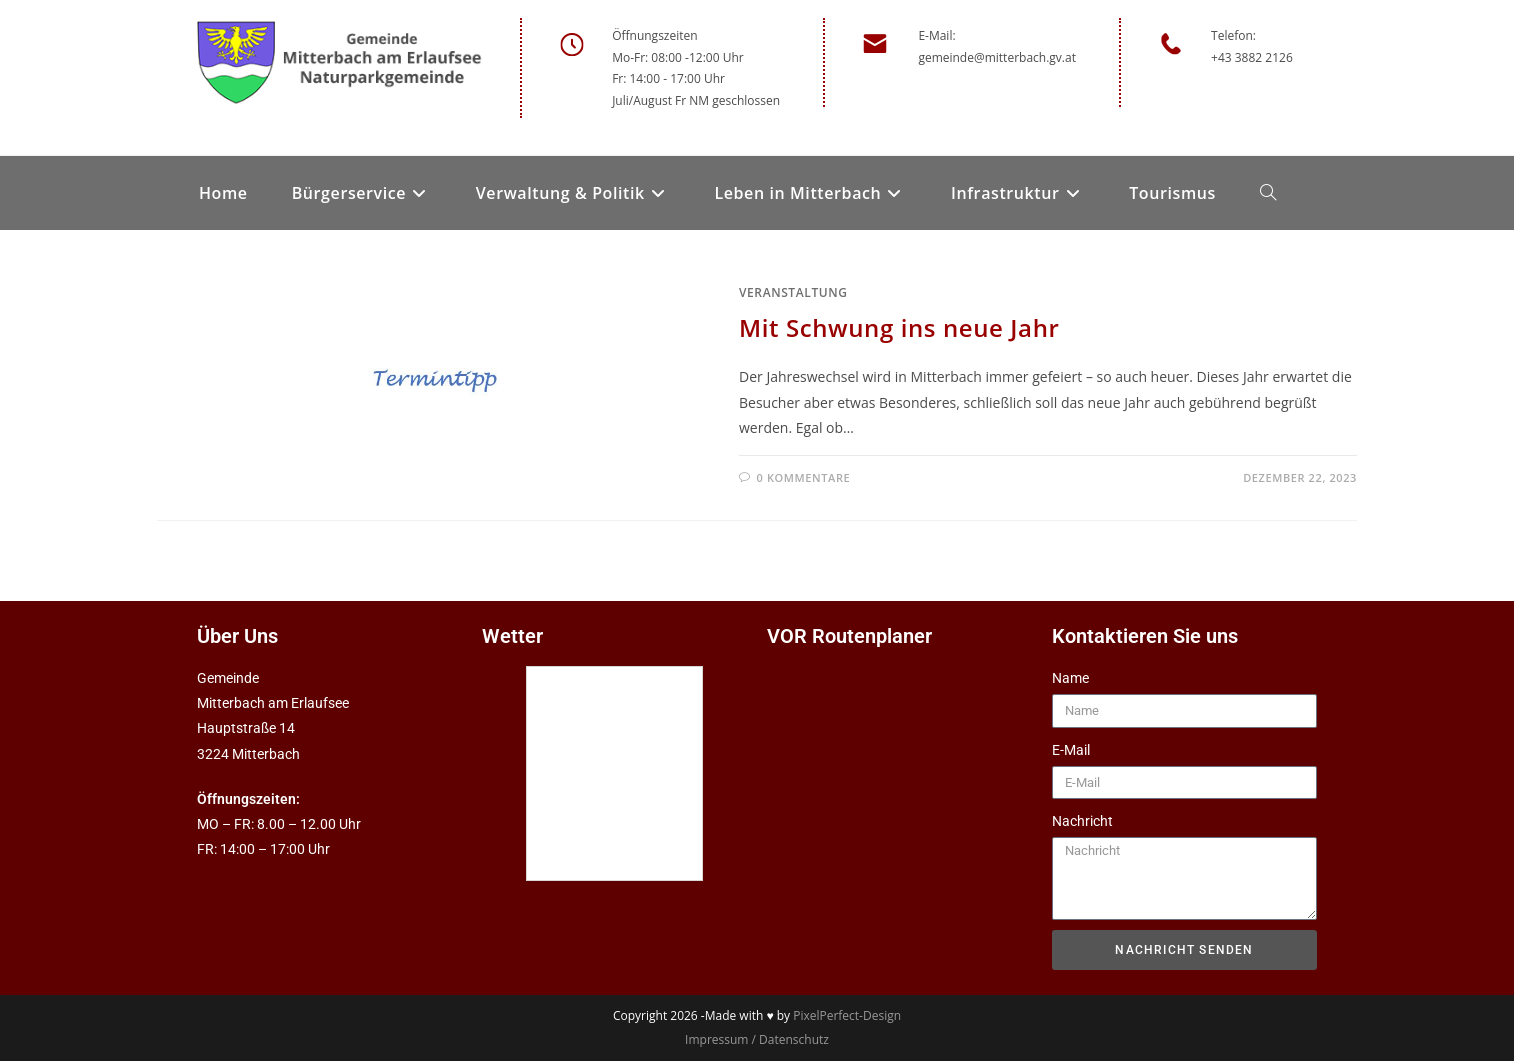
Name (1070, 678)
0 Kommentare (804, 477)
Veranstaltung (793, 292)
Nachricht (1082, 821)
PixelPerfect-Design (847, 1015)
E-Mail (1071, 750)
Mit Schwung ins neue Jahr (899, 327)
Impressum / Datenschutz (757, 1039)
